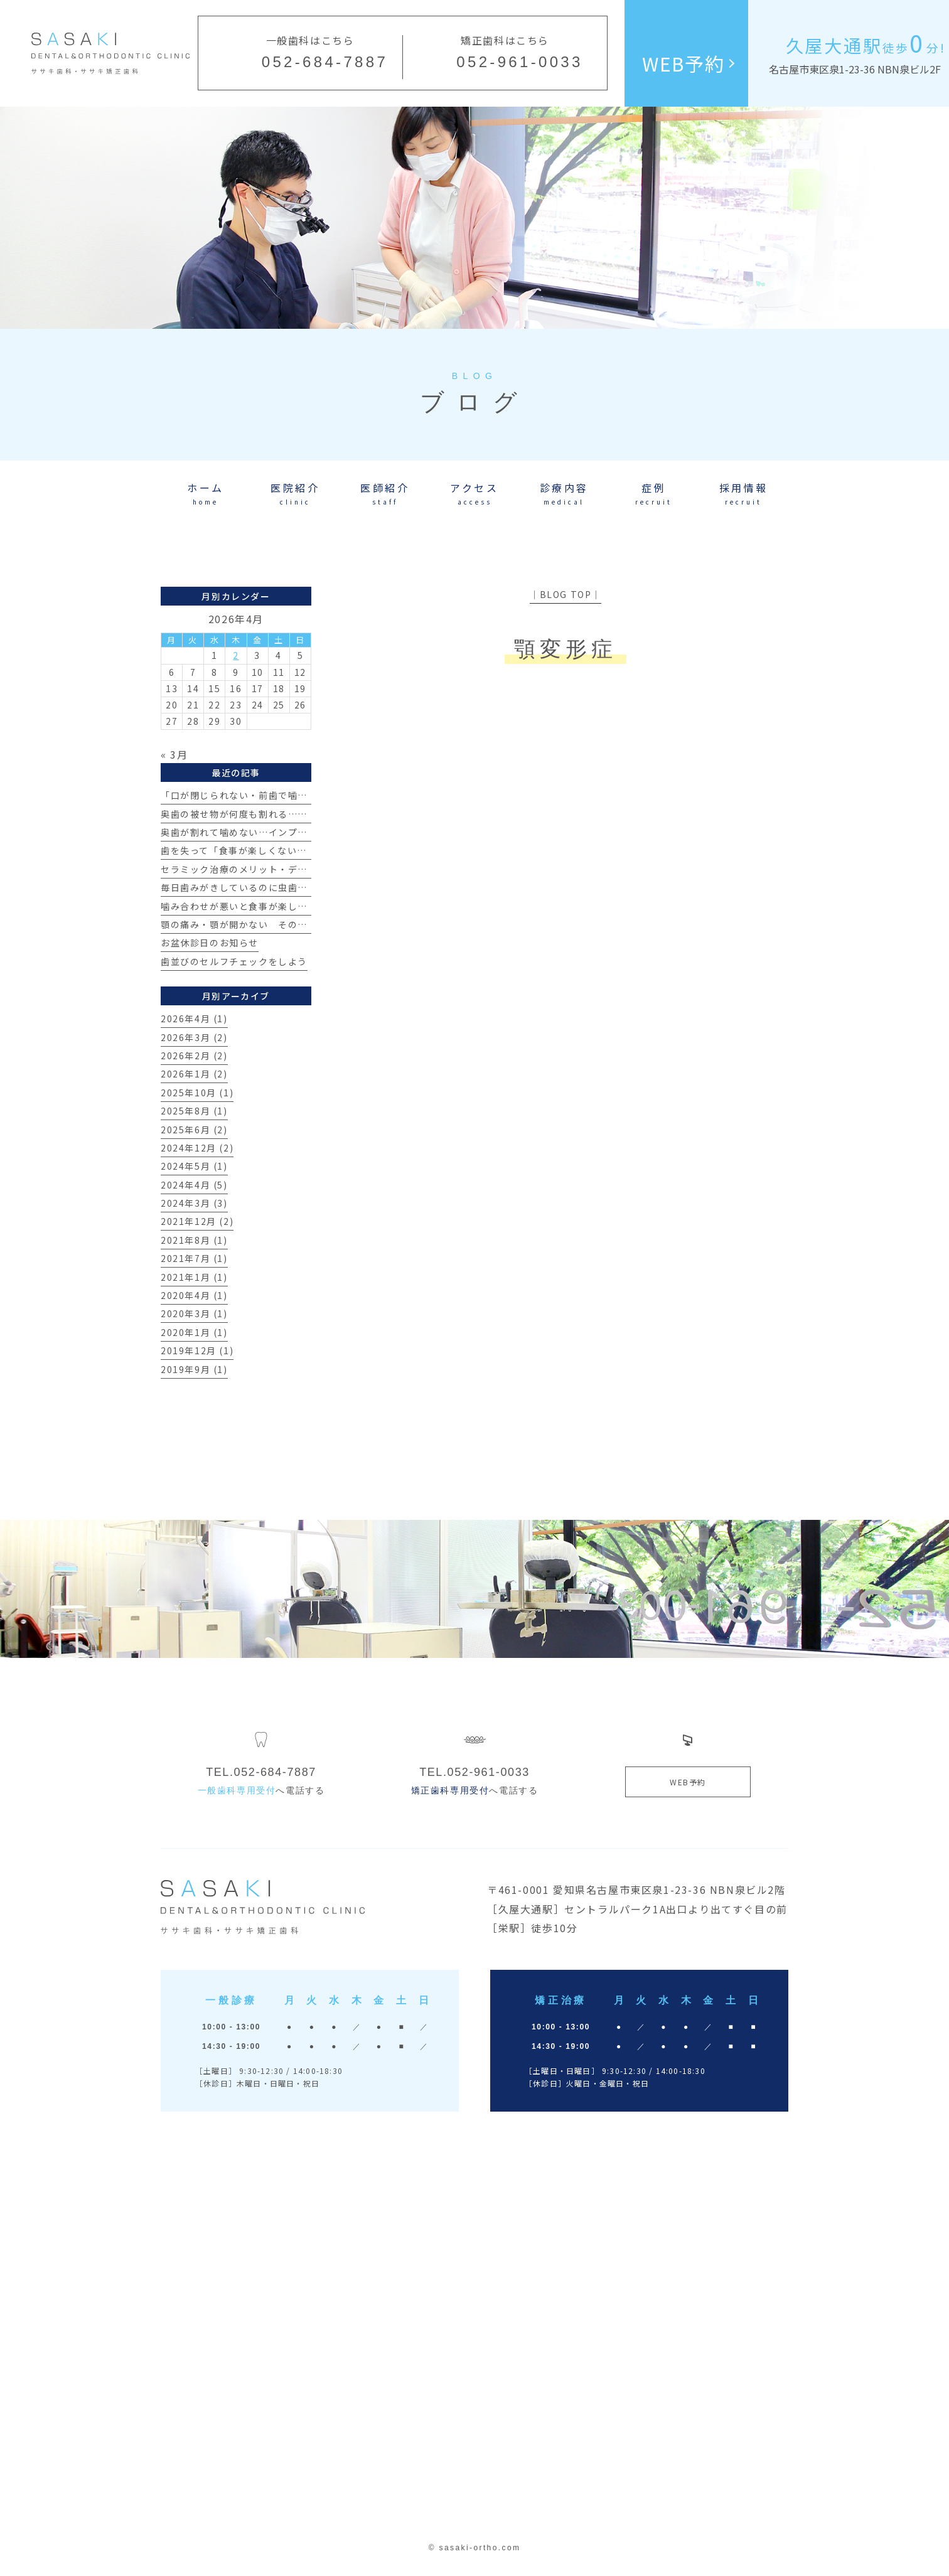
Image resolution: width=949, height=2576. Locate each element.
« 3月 (174, 754)
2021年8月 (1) (194, 1240)
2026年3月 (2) (194, 1037)
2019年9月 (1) (194, 1369)
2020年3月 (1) (194, 1313)
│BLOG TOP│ (565, 594)
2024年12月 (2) (197, 1147)
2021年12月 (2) (197, 1221)
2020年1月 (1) (194, 1332)
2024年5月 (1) (194, 1166)
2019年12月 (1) (197, 1350)
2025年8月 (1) (194, 1110)
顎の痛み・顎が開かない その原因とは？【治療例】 (278, 924)
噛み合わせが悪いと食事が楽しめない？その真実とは (278, 906)
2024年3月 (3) (194, 1203)
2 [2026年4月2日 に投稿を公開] (236, 655)
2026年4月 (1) (194, 1018)
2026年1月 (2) (194, 1073)
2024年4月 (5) (194, 1184)
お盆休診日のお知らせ (210, 942)
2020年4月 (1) (194, 1295)
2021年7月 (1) (194, 1258)
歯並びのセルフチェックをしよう (234, 961)
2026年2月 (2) (194, 1055)
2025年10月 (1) (197, 1092)
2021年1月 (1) (194, 1277)
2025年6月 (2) (194, 1129)
